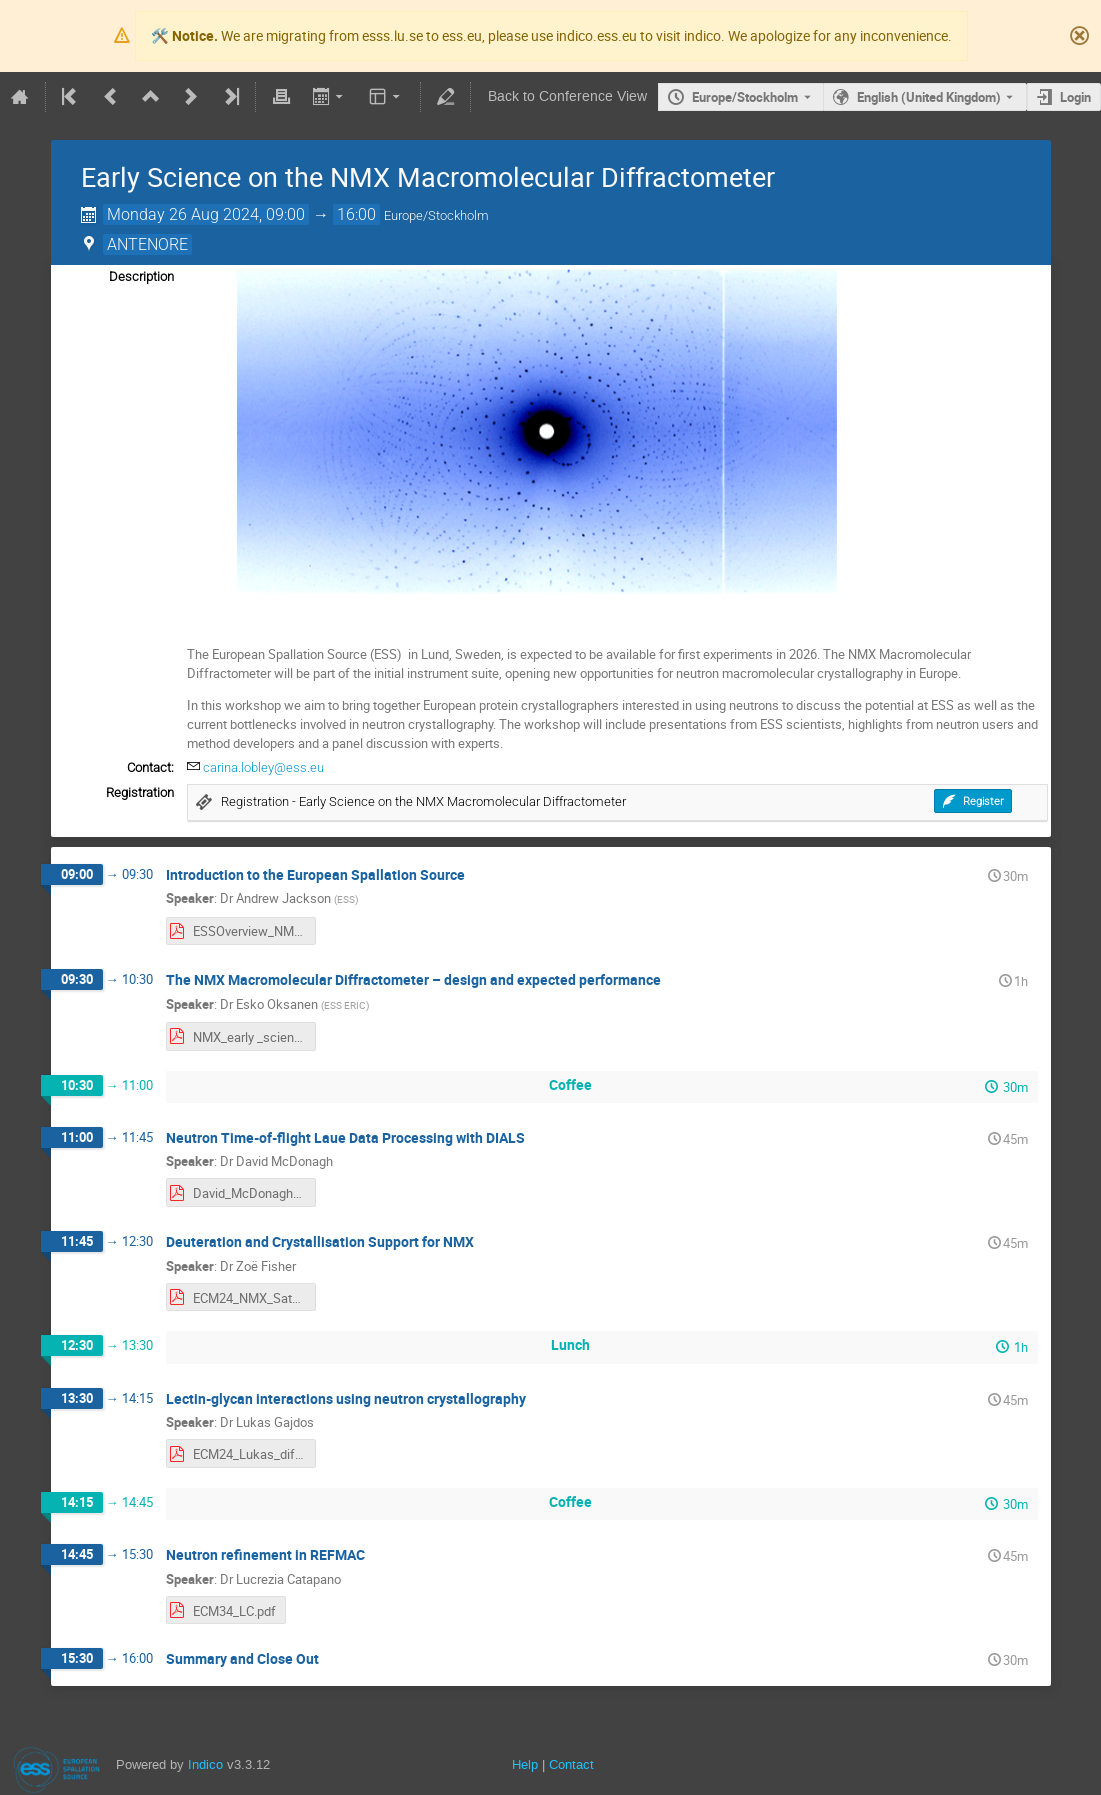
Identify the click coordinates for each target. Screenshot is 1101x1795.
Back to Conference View (567, 96)
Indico (205, 1764)
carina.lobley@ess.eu (263, 767)
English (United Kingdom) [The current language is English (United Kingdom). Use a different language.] (929, 97)
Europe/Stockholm (745, 97)
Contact (571, 1764)
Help (525, 1764)
